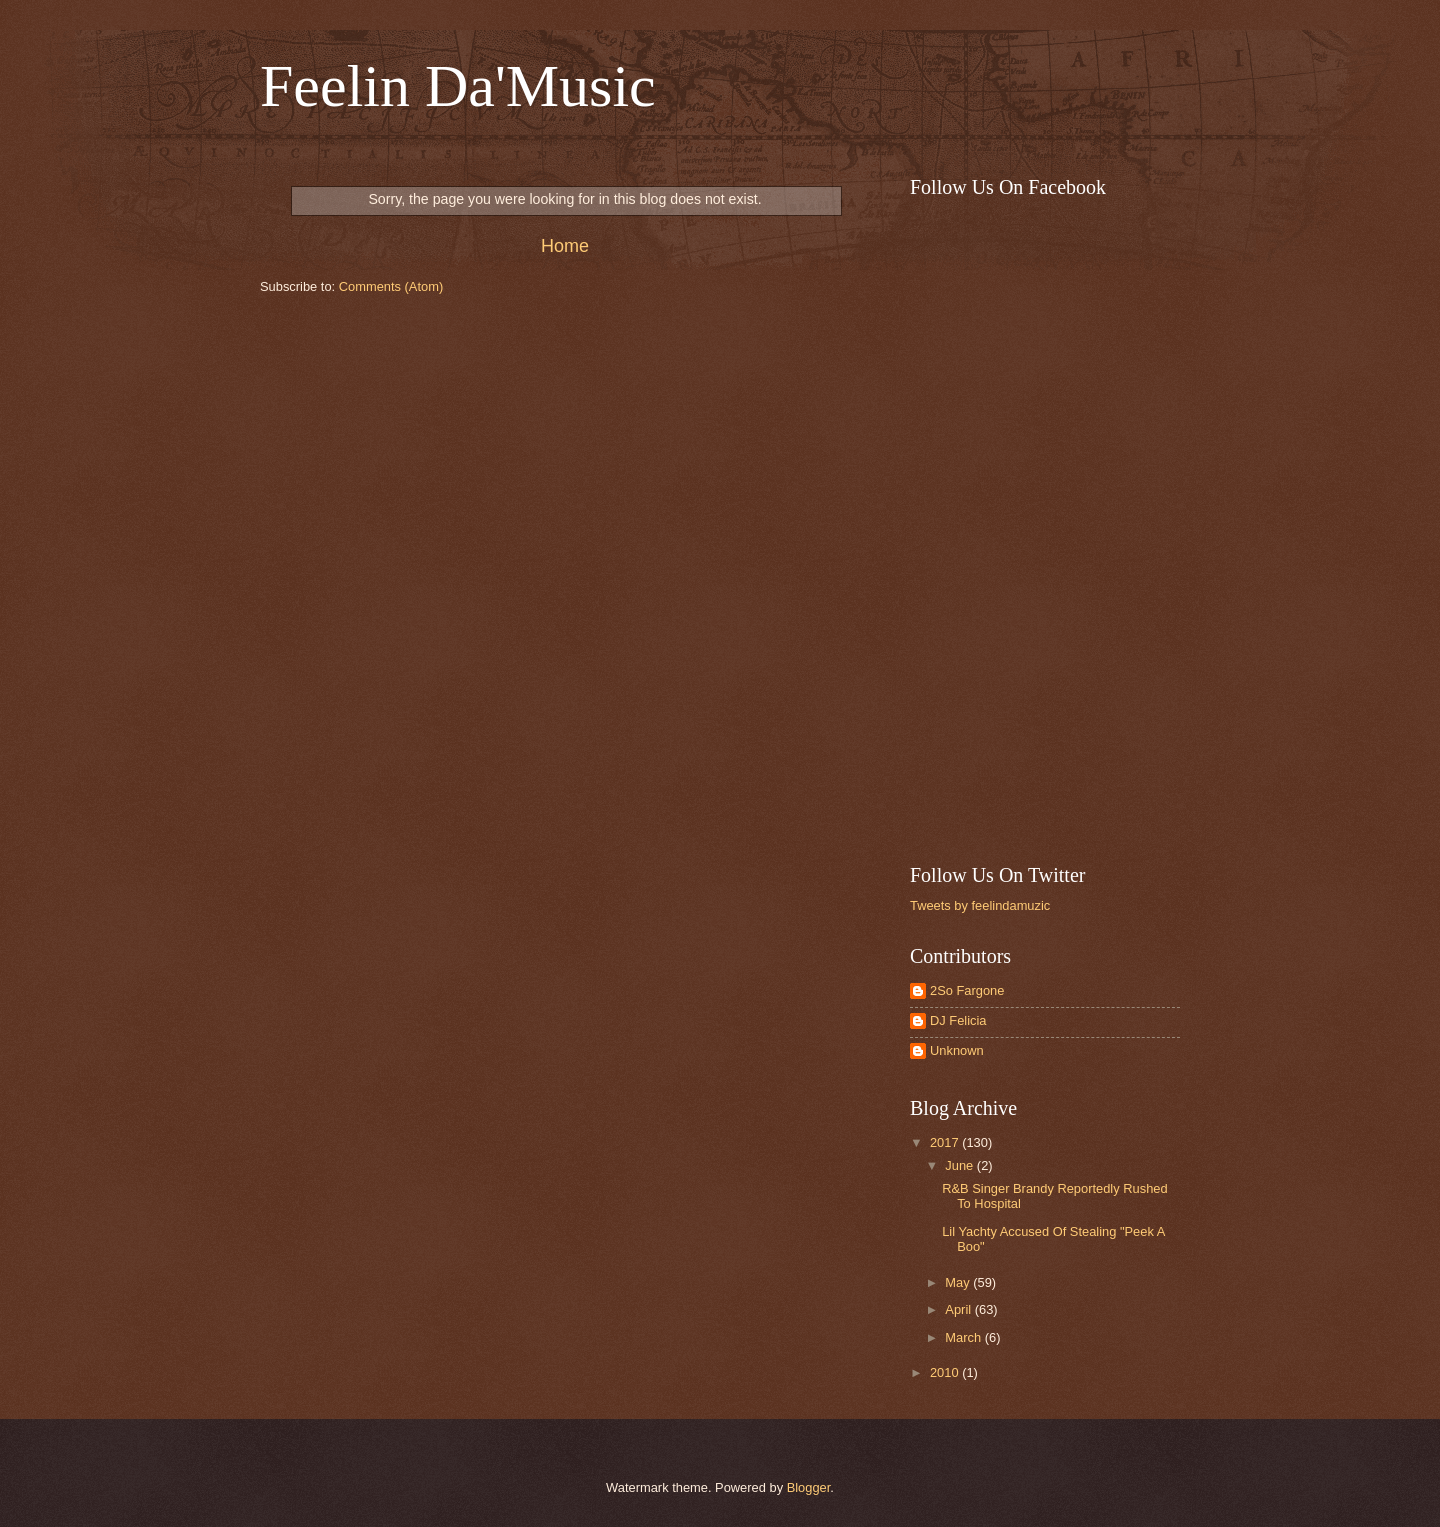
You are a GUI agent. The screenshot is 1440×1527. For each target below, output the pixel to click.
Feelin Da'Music (458, 86)
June (961, 1165)
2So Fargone (967, 990)
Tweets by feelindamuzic (980, 905)
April (959, 1309)
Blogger (809, 1487)
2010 (946, 1372)
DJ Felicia (958, 1020)
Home (565, 246)
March (964, 1337)
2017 (946, 1142)
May (959, 1282)
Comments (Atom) (391, 286)
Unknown (957, 1050)
